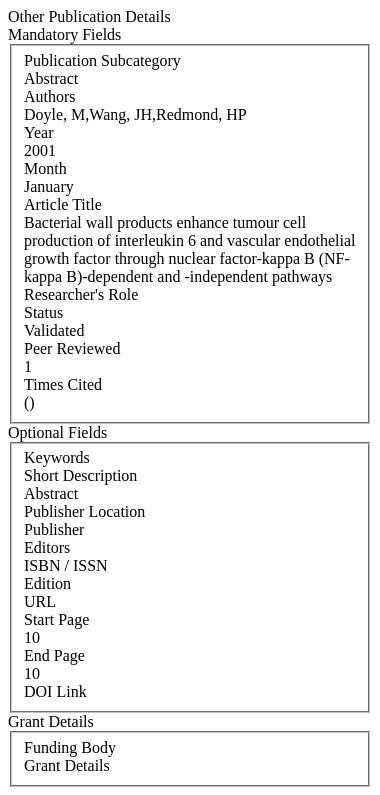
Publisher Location (84, 511)
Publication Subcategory (102, 60)
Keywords (57, 457)
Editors (47, 547)
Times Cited (63, 384)
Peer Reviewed (72, 348)
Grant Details (67, 765)
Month (45, 168)
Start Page (56, 619)
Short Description (80, 475)
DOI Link (55, 691)
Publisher (54, 529)
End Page (54, 655)
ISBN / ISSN (66, 565)
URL (40, 601)
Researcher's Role (81, 294)
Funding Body (70, 747)
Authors (50, 96)
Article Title (63, 204)
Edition (47, 583)
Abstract (51, 493)
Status (43, 312)
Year (38, 132)
